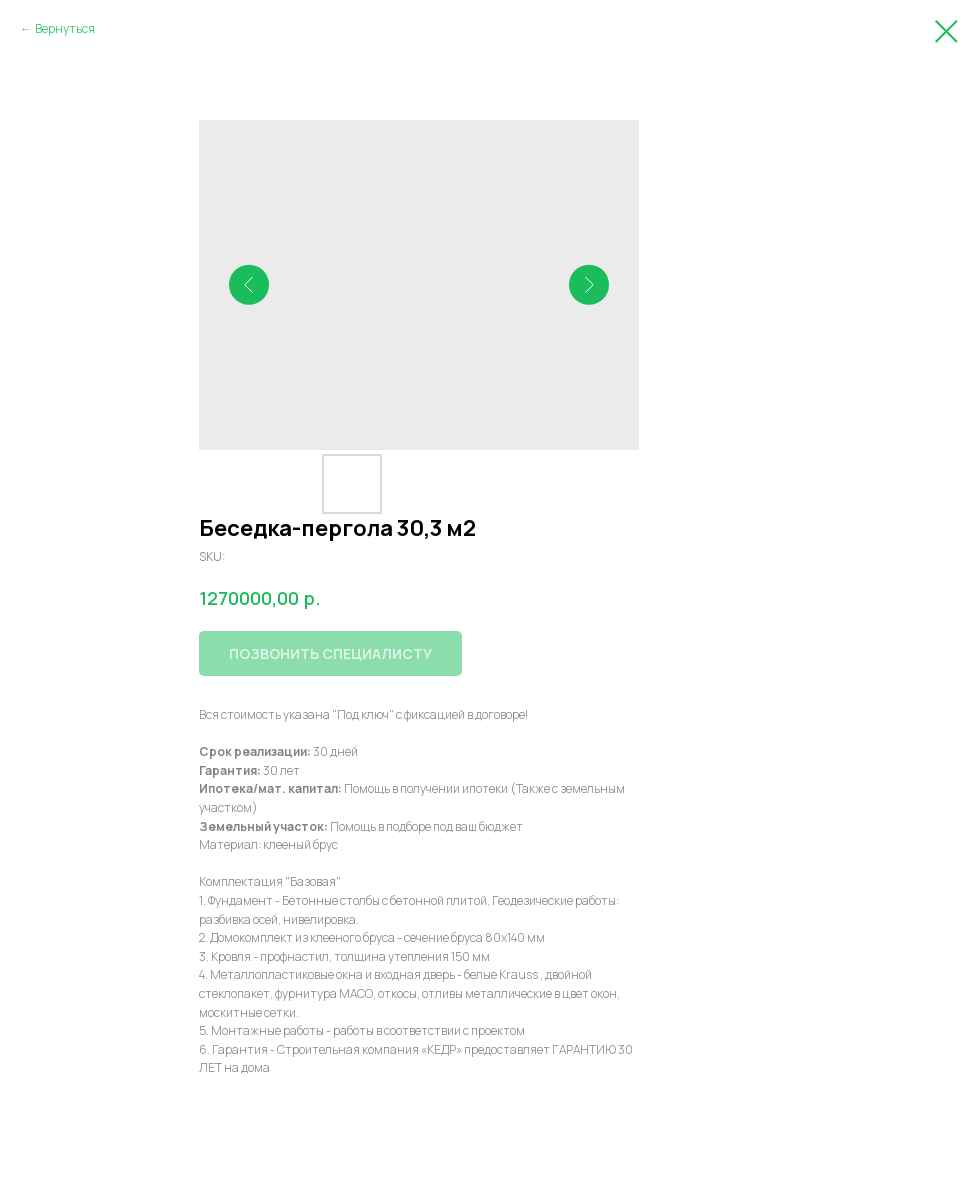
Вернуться (65, 28)
